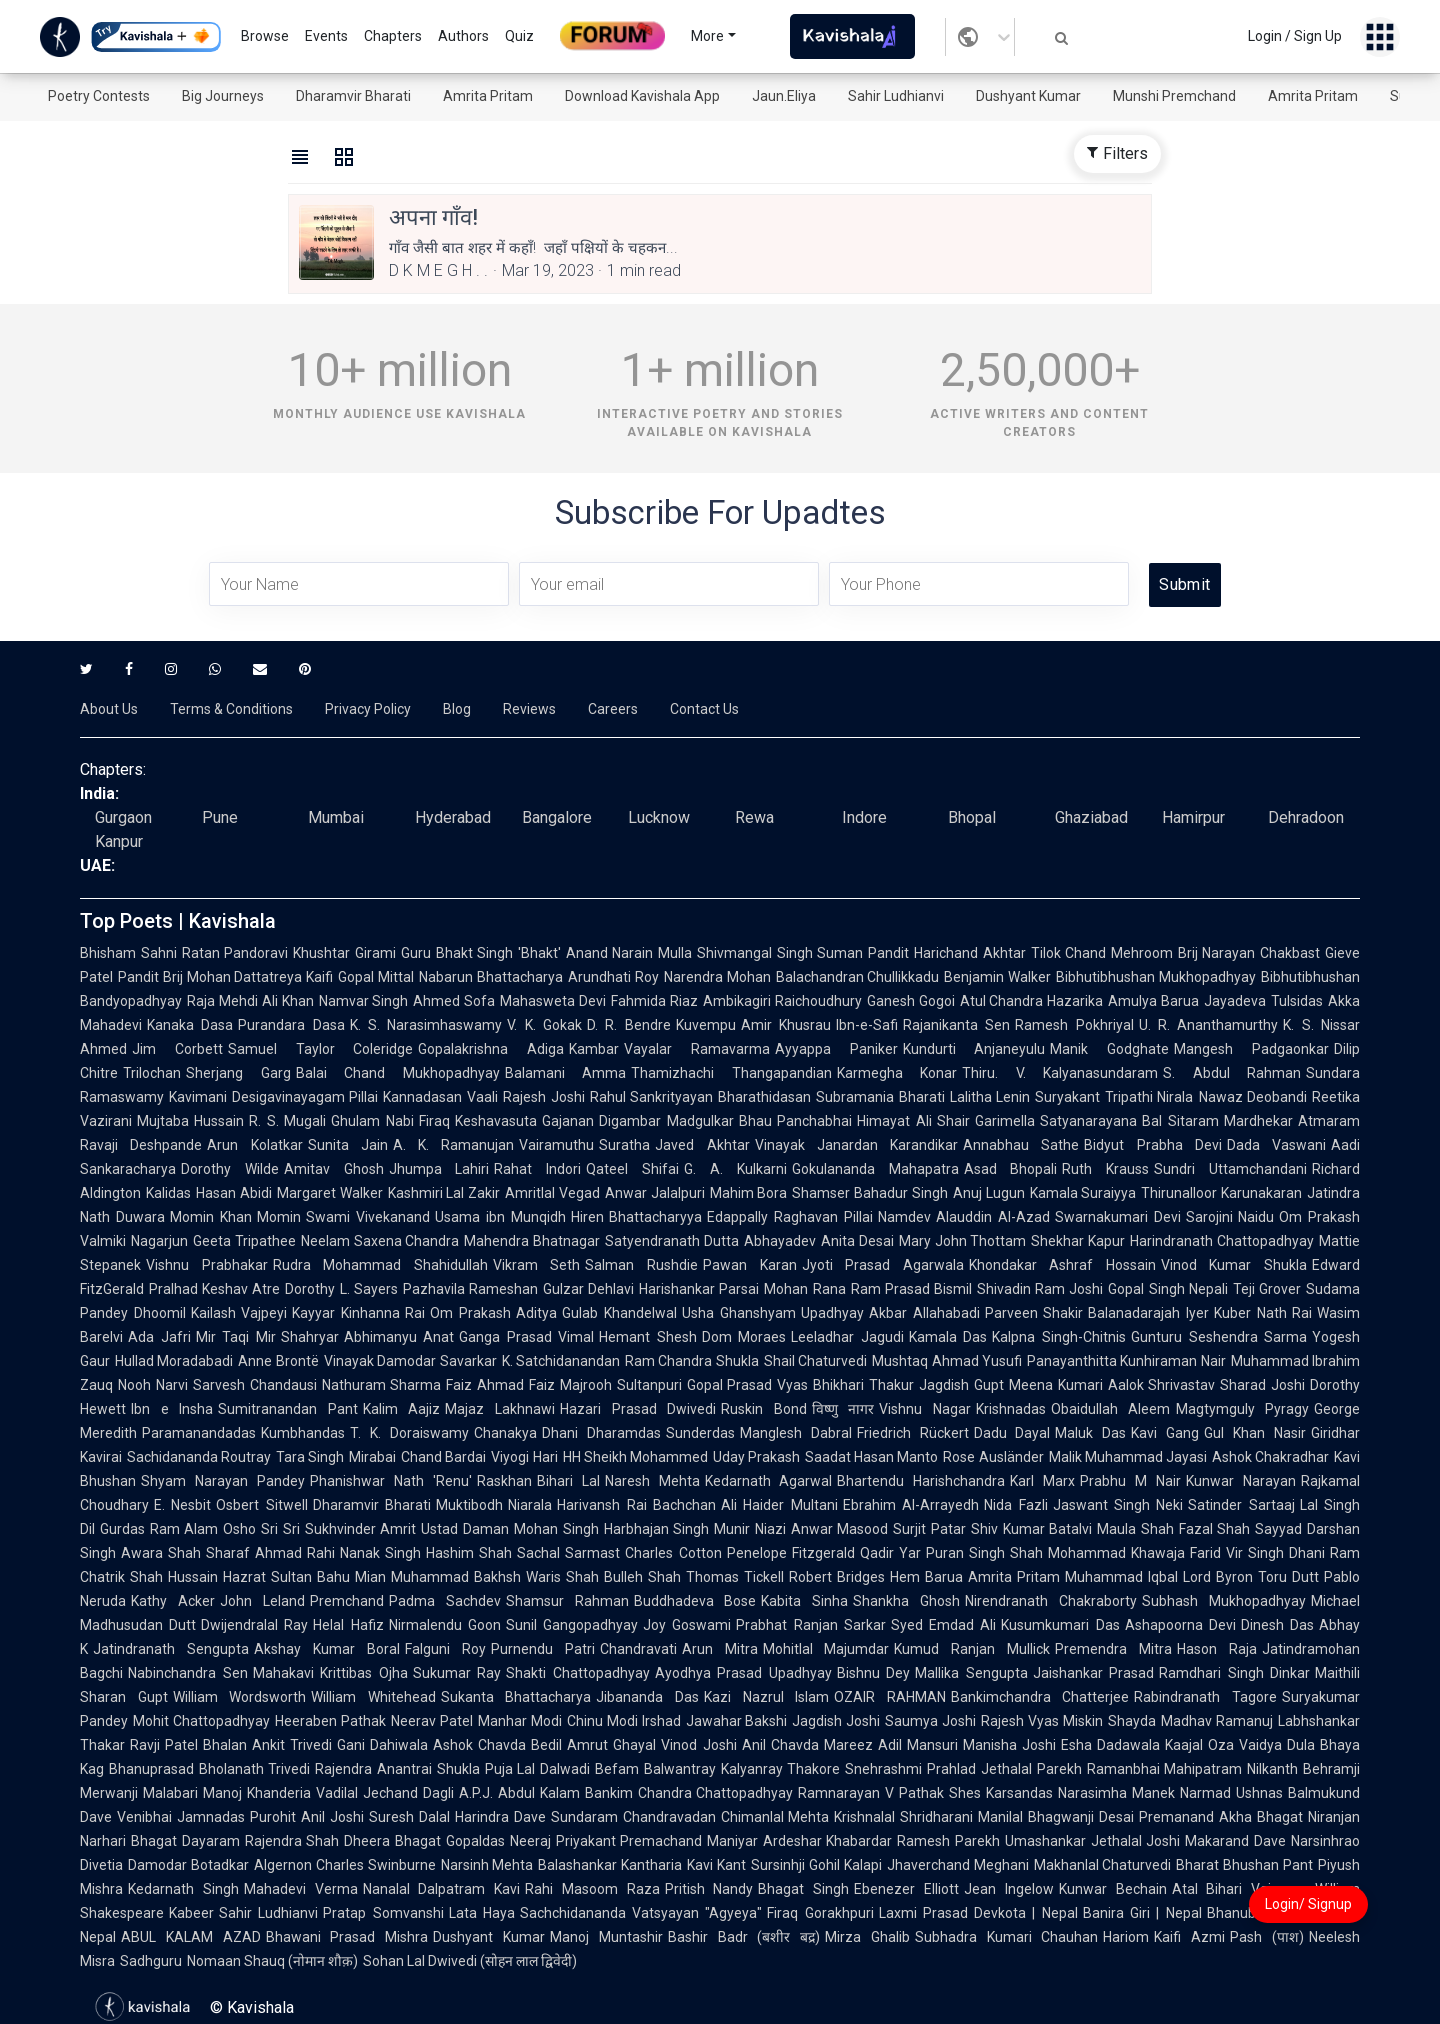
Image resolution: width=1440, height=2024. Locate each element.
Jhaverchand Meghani (958, 1865)
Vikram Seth (537, 1265)
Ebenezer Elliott (906, 1889)
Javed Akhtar (702, 1145)
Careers (613, 709)
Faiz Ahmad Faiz (500, 1385)
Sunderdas (700, 1433)
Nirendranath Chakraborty (1051, 1601)
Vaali (482, 1097)
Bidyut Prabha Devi (1153, 1145)
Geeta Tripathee (244, 1241)
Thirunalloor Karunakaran (1221, 1193)
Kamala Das (948, 1337)
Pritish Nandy (709, 1889)
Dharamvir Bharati (353, 96)
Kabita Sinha (804, 1601)
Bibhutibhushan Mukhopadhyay (1156, 977)
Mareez (848, 1745)
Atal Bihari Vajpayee (1241, 1889)
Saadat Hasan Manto (871, 1457)
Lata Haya (482, 1913)
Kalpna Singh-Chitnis (1059, 1337)
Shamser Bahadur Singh (870, 1193)
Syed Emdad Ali (943, 1625)
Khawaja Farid (1176, 1553)
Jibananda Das (647, 1697)
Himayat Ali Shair (913, 1121)
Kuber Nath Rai (1263, 1313)
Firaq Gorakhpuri (820, 1913)
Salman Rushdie (641, 1265)
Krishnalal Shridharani (903, 1817)
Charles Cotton (673, 1553)
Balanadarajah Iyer (1148, 1313)
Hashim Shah (469, 1553)
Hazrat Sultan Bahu (286, 1577)
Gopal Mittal (376, 977)
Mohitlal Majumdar (826, 1649)
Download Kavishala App (642, 96)
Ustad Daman (465, 1529)
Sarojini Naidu (1230, 1217)
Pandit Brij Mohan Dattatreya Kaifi (225, 977)
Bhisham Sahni (128, 953)
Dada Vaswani (1276, 1145)
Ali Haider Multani (779, 1505)
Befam (617, 1769)
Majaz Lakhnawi (500, 1409)
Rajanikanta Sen (956, 1025)
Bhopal (972, 817)
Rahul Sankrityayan (652, 1097)
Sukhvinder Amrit (361, 1529)
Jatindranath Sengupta (171, 1649)
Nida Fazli (1015, 1505)
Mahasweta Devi (553, 1001)
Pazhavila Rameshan (470, 1289)
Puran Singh (965, 1553)
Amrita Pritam (488, 96)
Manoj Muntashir (606, 1937)
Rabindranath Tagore (1205, 1697)
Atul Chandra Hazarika (1032, 1001)
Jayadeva (1235, 1001)
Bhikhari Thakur (863, 1385)
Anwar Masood (840, 1529)
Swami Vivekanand (368, 1217)
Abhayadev (780, 1241)
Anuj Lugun (989, 1193)
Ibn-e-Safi (867, 1025)
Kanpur (119, 841)
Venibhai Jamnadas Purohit (206, 1817)
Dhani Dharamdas (601, 1433)
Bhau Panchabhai (795, 1121)
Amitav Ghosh (334, 1169)
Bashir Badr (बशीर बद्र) (744, 1937)
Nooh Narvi (153, 1385)
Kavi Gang (1165, 1433)
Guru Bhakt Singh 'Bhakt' (481, 953)
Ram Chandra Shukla (692, 1361)
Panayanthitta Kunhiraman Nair (1126, 1361)
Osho (239, 1529)
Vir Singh (1255, 1553)
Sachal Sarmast (568, 1553)
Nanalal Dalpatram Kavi (442, 1889)
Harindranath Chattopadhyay (1222, 1241)
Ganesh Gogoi (911, 1001)
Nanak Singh (380, 1553)
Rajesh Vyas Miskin (1042, 1721)
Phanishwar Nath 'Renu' (391, 1481)
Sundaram (584, 1817)
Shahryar (310, 1337)
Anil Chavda (780, 1745)
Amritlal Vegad (552, 1193)
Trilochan (152, 1073)
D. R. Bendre (629, 1025)
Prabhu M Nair (1130, 1481)
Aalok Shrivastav (1162, 1385)
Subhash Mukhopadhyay (1224, 1601)
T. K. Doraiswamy (409, 1433)
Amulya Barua (1153, 1001)
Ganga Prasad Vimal (526, 1337)
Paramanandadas (199, 1433)
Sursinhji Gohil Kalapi (816, 1865)
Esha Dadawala (1110, 1745)
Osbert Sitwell (261, 1505)
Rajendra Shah (292, 1841)
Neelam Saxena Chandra (380, 1241)
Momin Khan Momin (236, 1217)
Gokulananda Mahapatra (875, 1169)
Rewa (754, 817)
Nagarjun (159, 1241)
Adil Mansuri (918, 1745)
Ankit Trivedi (292, 1745)
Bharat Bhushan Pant (1244, 1865)
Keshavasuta (496, 1121)
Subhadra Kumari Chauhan (1007, 1937)
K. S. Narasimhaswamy (426, 1025)
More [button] (707, 36)
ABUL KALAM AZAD (191, 1937)
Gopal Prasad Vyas (748, 1385)
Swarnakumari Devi (1118, 1217)
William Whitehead (373, 1697)
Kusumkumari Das (1060, 1625)
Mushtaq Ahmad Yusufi (947, 1361)
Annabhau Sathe (1021, 1145)
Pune (220, 817)
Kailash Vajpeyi (239, 1313)
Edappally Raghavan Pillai (790, 1217)
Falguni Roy (445, 1649)
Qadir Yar (890, 1553)
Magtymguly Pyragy (1243, 1409)
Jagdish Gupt (961, 1385)
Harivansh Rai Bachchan (636, 1505)
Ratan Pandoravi (235, 953)
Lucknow (659, 817)
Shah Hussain (174, 1577)
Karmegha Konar (897, 1073)
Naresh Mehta (652, 1481)
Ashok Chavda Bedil (497, 1745)
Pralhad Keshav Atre (214, 1289)
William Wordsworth (240, 1697)
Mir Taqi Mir (236, 1337)
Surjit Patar (929, 1529)
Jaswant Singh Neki (1118, 1505)
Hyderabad (453, 817)
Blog (457, 709)
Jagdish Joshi (836, 1721)
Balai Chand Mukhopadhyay (398, 1073)
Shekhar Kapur (1078, 1241)
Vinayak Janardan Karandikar (857, 1145)
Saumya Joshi (930, 1721)
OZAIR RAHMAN (890, 1697)
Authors (463, 36)
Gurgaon (123, 817)
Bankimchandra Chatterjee (1040, 1697)
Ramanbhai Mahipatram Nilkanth (1192, 1769)
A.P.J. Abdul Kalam (519, 1793)
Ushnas (1259, 1793)
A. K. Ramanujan (454, 1145)
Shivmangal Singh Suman (780, 953)
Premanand (1176, 1817)
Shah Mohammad (1068, 1553)
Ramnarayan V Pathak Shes (889, 1793)
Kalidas (168, 1193)
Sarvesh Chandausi (255, 1385)
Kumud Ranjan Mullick (972, 1649)
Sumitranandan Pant (288, 1409)
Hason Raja (1217, 1649)
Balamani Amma (566, 1073)
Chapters (393, 36)
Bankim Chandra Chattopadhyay (689, 1793)
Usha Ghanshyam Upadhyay (773, 1313)
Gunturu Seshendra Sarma (1219, 1337)
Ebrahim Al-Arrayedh (911, 1505)
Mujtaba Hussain (190, 1121)
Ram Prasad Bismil (911, 1289)
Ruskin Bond (764, 1409)
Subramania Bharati (880, 1097)
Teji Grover (1267, 1289)
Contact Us (704, 709)
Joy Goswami (687, 1625)
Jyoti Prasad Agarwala (883, 1265)
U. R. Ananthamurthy (1209, 1025)
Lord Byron (1218, 1577)
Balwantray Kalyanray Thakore (742, 1769)
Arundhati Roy (613, 977)
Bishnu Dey (874, 1673)
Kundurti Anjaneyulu (974, 1049)
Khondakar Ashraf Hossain (1062, 1265)
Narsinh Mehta (487, 1865)
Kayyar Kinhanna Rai (358, 1313)
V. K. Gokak (544, 1025)
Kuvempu (706, 1025)
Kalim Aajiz (402, 1409)
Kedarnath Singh (183, 1889)
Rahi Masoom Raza (592, 1889)
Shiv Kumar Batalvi (1031, 1529)
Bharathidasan (764, 1097)
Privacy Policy (368, 709)
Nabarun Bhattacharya (491, 977)
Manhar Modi (520, 1721)
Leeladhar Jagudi (847, 1337)
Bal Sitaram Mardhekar (1217, 1121)
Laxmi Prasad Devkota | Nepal (978, 1913)
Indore (864, 817)
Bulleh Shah (642, 1577)
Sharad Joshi (1262, 1385)
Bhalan (225, 1745)
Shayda (1132, 1721)
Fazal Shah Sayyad (1240, 1529)
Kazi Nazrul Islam (766, 1697)
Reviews (529, 709)
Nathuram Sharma (382, 1385)
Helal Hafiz (348, 1625)
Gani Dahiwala (382, 1745)
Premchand (347, 1601)
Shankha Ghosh (906, 1601)
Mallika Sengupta (971, 1673)
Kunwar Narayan (1241, 1481)
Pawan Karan (750, 1265)
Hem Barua (926, 1577)
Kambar (594, 1049)
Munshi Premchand (1174, 96)
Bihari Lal (568, 1481)
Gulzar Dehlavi (588, 1289)
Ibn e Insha (172, 1409)
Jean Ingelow (1009, 1889)
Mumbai (336, 817)
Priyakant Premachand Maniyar (657, 1841)
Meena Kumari (1056, 1385)
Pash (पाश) (1267, 1937)
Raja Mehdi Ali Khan (250, 1001)
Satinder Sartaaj (1241, 1505)
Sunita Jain (348, 1145)
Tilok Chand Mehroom (1102, 953)
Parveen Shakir (1034, 1313)
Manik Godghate (1109, 1049)
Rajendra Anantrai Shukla (397, 1769)
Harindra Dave (500, 1817)
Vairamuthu (556, 1145)
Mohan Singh (556, 1529)
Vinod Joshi (698, 1745)
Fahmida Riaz (654, 1001)
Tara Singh (310, 1457)
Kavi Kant (716, 1865)
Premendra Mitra (1113, 1649)
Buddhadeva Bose (695, 1601)
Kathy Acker (173, 1601)
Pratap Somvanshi (383, 1913)
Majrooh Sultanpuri (621, 1385)
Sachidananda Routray (199, 1457)
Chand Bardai (443, 1457)
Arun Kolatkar (254, 1145)
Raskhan (504, 1481)
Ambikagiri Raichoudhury (782, 1001)
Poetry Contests (99, 96)
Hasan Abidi (234, 1193)
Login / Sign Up (1295, 36)
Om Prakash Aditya (493, 1313)
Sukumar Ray (457, 1673)
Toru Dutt (1288, 1577)
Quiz (519, 36)
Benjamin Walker (997, 977)
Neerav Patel (432, 1721)
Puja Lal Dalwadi (537, 1769)
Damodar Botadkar (188, 1865)
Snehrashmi (883, 1769)
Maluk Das (1090, 1433)
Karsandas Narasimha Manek (1080, 1793)
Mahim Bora (749, 1193)
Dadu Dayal (1012, 1433)
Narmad (1205, 1793)
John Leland (262, 1601)
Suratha (624, 1145)
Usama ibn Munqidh (500, 1217)
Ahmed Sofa (454, 1001)
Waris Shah (562, 1577)
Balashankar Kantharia (610, 1865)
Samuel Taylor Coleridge (321, 1049)
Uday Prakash (756, 1457)
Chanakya (505, 1433)
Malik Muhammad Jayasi (1128, 1457)
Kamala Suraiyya (1083, 1193)
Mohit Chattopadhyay (201, 1721)
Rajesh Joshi (544, 1097)
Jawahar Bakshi (737, 1721)
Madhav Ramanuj (1217, 1721)
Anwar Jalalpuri (655, 1193)
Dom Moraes (744, 1337)
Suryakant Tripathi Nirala (1114, 1097)
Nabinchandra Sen (188, 1673)
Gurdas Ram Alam (159, 1529)
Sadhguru (151, 1961)
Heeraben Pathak (330, 1721)
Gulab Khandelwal (619, 1313)
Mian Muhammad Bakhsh (438, 1577)
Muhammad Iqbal (1121, 1577)
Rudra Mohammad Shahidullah (380, 1265)
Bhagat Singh (803, 1889)
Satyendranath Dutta (672, 1241)
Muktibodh (469, 1505)
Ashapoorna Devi (1180, 1625)
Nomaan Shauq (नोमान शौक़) (272, 1961)
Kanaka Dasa (190, 1025)
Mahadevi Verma (301, 1889)
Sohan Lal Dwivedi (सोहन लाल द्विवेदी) (470, 1961)
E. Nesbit (182, 1505)
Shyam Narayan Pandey (223, 1481)
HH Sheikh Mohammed (635, 1457)
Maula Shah (1135, 1529)
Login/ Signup (1308, 1904)
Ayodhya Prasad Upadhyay (743, 1673)
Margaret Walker (330, 1193)
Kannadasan (422, 1097)
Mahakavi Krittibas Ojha (330, 1673)
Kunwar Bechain (1113, 1889)
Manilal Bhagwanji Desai (1056, 1817)
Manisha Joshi (1009, 1745)
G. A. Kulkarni (735, 1169)
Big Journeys (223, 96)
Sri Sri (280, 1529)
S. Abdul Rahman (1232, 1073)
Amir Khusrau (786, 1025)
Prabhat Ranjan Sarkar (810, 1625)
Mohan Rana (804, 1289)
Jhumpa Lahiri (439, 1169)
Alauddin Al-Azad (993, 1217)
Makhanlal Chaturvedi (1103, 1865)
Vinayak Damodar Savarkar (410, 1361)
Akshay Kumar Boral (327, 1649)
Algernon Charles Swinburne (345, 1865)
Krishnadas (1011, 1409)
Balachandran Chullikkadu (858, 977)
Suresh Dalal (409, 1817)
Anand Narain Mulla (629, 953)
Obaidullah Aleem (1111, 1409)
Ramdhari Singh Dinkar (1234, 1673)
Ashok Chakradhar (1270, 1457)
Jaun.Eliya (784, 96)
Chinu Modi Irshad (624, 1721)
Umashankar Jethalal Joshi (1092, 1841)
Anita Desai (857, 1241)
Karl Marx (1042, 1481)
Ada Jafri (159, 1337)
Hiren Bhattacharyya (637, 1217)
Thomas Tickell (735, 1577)
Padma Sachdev (445, 1601)
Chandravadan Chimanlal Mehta (726, 1817)
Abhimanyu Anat (399, 1337)
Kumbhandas (303, 1433)
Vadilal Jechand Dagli (385, 1793)
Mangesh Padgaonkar (1251, 1049)
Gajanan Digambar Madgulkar (638, 1121)
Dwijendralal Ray (254, 1625)
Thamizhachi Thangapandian (731, 1073)
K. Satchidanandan (561, 1361)
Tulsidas (1297, 1001)
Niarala (530, 1505)
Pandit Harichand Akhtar (946, 953)
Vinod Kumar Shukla (1234, 1265)
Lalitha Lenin (990, 1097)
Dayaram (211, 1841)
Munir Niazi (750, 1529)
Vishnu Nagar (925, 1409)
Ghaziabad (1091, 817)
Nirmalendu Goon (445, 1625)
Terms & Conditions (231, 709)
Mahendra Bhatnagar (532, 1241)
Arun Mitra (720, 1649)
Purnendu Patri (543, 1649)
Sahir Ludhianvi (896, 96)
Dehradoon (1306, 817)
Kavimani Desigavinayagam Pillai (273, 1097)
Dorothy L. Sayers (341, 1289)
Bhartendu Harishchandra (921, 1481)
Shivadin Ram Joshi (1040, 1289)
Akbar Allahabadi (924, 1313)
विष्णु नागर (843, 1409)
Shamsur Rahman (567, 1601)
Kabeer (191, 1913)
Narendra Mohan (717, 977)
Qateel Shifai (632, 1169)
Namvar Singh (364, 1001)
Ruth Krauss (1105, 1169)
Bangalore (557, 817)
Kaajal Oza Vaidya (1223, 1745)
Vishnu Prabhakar (207, 1265)
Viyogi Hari (524, 1457)
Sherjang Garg (238, 1073)
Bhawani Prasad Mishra (347, 1937)
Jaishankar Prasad (1094, 1673)
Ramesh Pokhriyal (1074, 1025)
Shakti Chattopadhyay (578, 1673)
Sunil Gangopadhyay (572, 1625)
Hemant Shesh (648, 1337)
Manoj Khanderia (257, 1793)
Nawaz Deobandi (1253, 1097)
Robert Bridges (837, 1577)
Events (326, 36)
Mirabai (372, 1457)
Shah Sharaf (209, 1553)
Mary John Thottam (963, 1241)
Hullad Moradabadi (174, 1361)
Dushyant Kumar (1028, 96)
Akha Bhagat (1261, 1817)
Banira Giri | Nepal (1142, 1913)
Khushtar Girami (344, 953)
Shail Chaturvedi (815, 1361)
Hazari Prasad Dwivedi (638, 1409)
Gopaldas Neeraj (498, 1841)
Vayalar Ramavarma (697, 1049)
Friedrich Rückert (913, 1433)
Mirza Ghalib (867, 1937)
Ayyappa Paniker (836, 1049)
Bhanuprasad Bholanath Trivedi (209, 1769)
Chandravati (638, 1649)
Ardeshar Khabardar (828, 1841)
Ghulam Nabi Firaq (390, 1121)
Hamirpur (1193, 817)
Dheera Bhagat (392, 1841)
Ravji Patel (164, 1745)
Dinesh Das (1277, 1625)
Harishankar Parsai (699, 1289)
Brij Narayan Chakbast (1249, 953)
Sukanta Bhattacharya (516, 1697)
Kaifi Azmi (1189, 1937)
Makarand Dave (1235, 1841)
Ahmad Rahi (295, 1553)
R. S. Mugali (287, 1121)
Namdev (904, 1217)
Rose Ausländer (993, 1457)
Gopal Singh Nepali (1167, 1289)
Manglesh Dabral (796, 1433)
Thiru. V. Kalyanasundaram (1060, 1073)
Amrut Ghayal (611, 1745)
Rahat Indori (537, 1169)
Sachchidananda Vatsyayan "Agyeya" (641, 1913)
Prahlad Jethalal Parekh (1004, 1769)
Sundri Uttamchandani (1230, 1169)
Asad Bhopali (1011, 1169)
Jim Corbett (177, 1049)
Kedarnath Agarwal (769, 1481)
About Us (109, 709)
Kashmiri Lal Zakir (444, 1193)
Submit (1184, 584)
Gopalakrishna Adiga (491, 1049)
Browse (265, 36)
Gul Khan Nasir (1255, 1433)
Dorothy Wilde (230, 1169)
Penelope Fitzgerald (791, 1553)
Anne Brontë (278, 1361)
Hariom (1126, 1937)
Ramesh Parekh (948, 1841)
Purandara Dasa (291, 1025)
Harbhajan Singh (657, 1529)
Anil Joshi (332, 1817)
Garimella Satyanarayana (1056, 1121)
